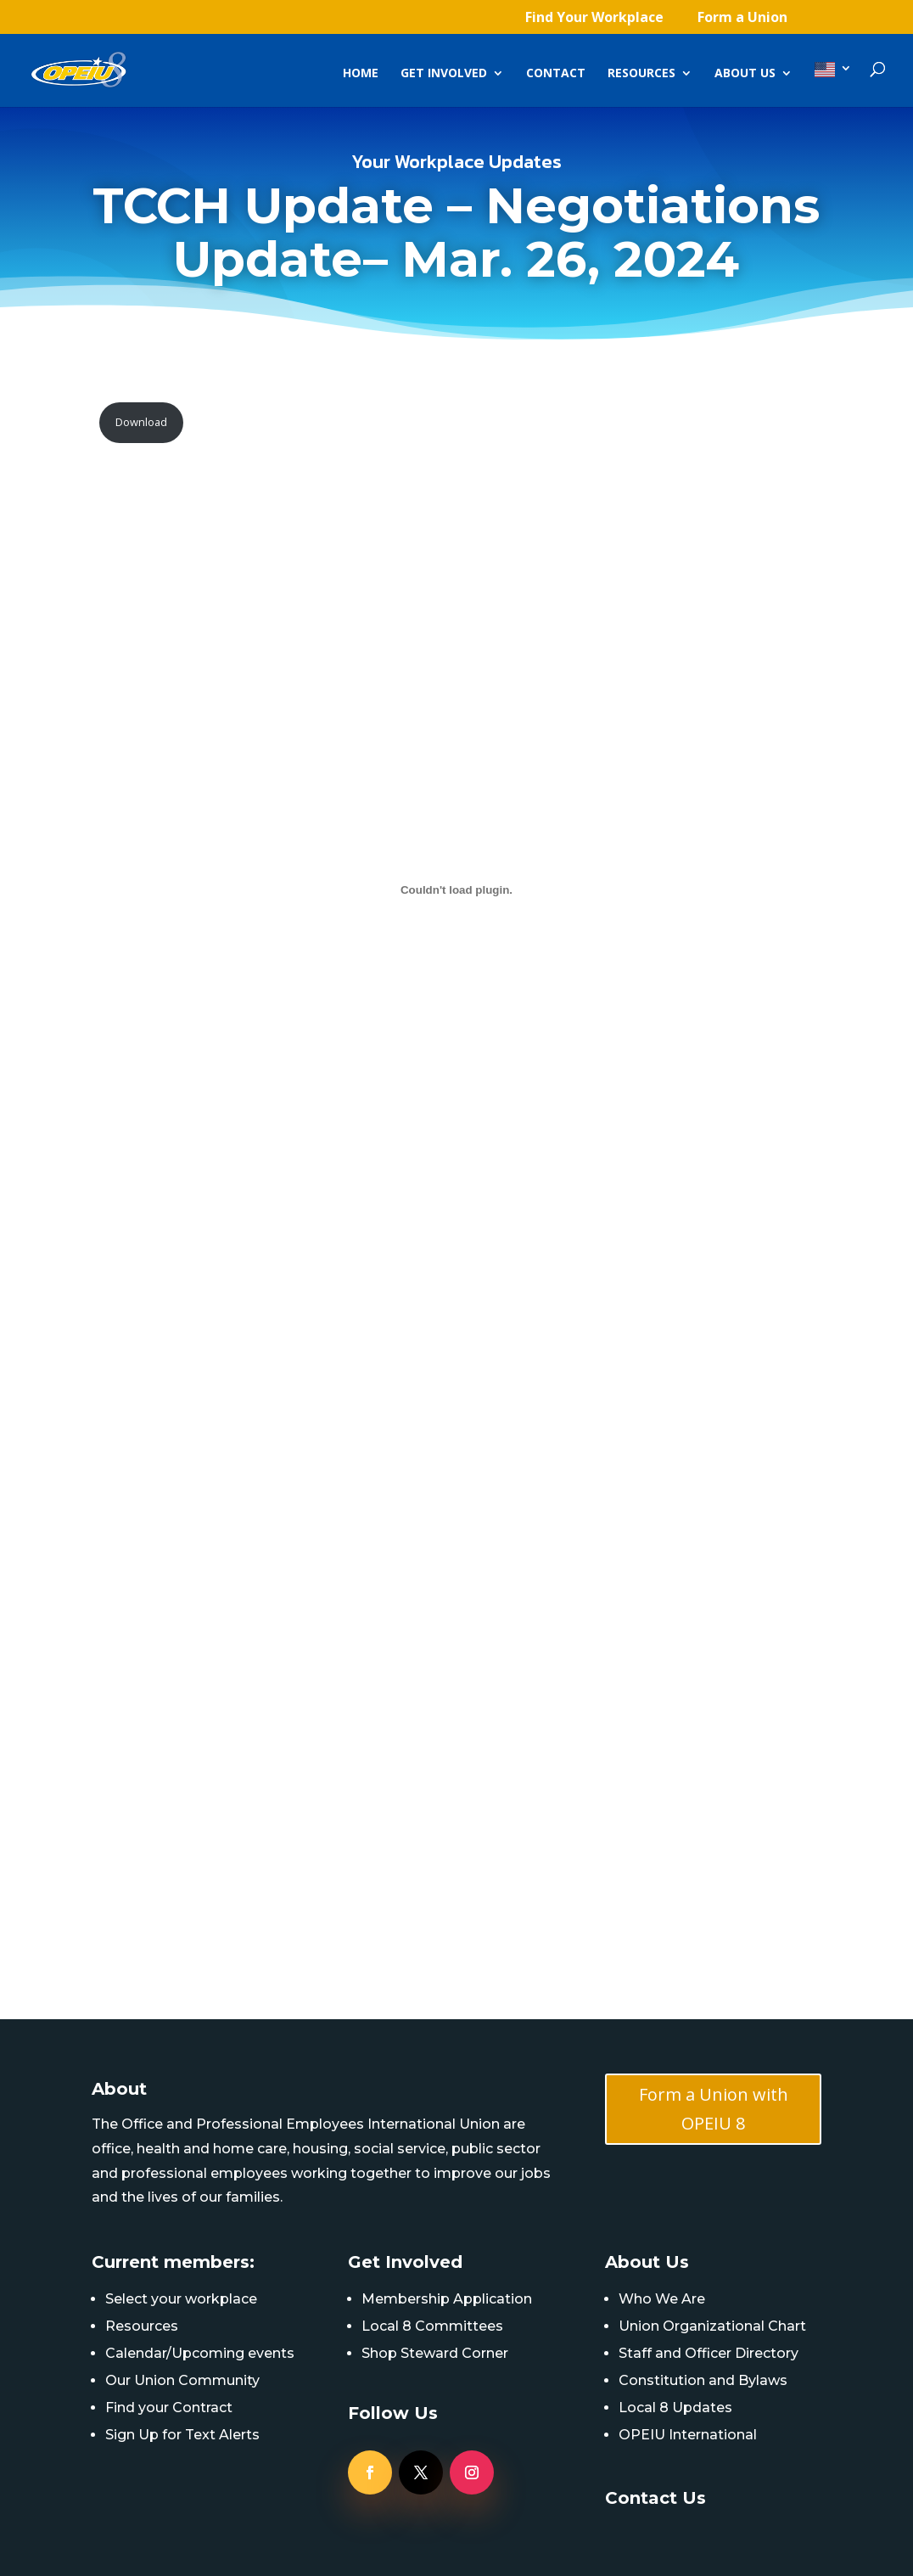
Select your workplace (181, 2299)
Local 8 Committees (432, 2326)
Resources (641, 74)
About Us (745, 74)
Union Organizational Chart (712, 2326)
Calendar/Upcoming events (199, 2353)
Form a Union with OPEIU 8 (713, 2109)
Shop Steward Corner (434, 2353)
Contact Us (655, 2498)
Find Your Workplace (594, 18)
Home (360, 74)
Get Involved (443, 74)
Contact (555, 74)
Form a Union (742, 18)
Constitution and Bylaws (703, 2380)
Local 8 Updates (675, 2407)
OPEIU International (688, 2435)
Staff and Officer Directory (708, 2353)
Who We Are (662, 2299)
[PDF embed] (457, 890)
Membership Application (446, 2299)
